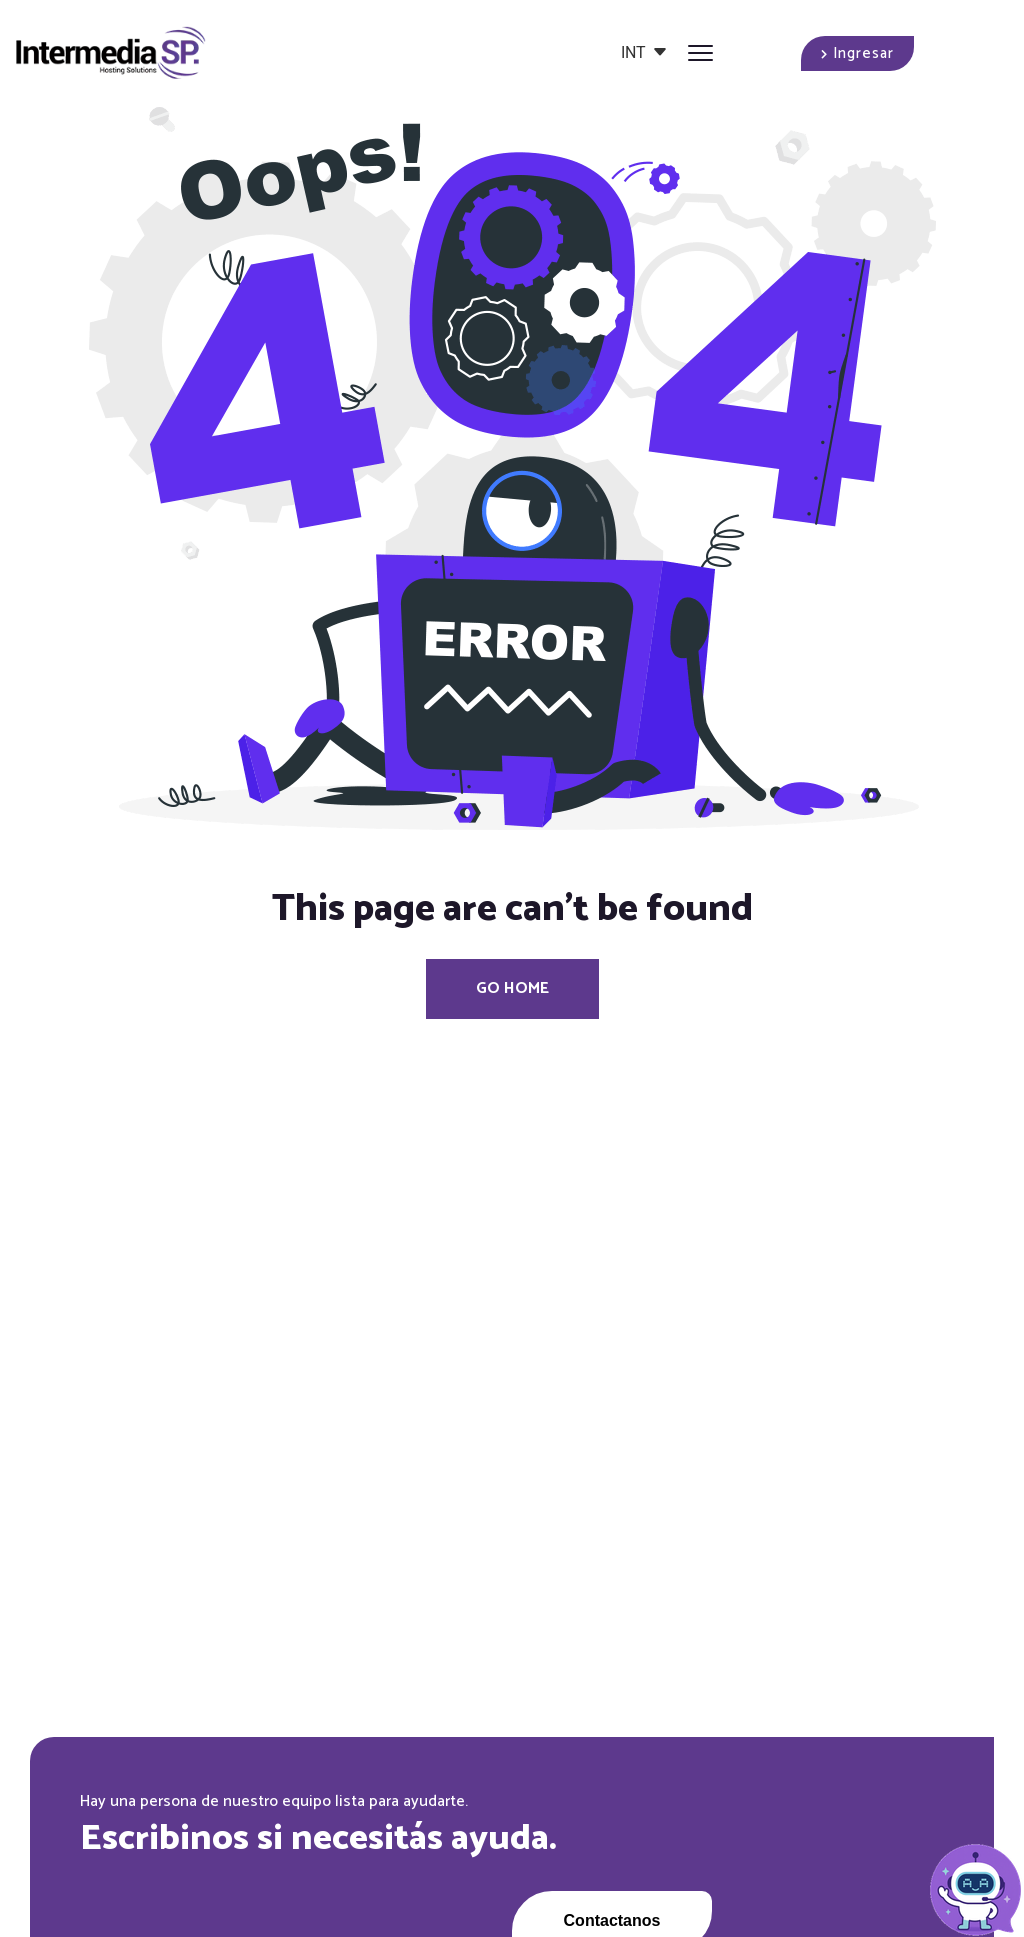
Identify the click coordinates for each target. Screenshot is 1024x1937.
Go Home (512, 988)
